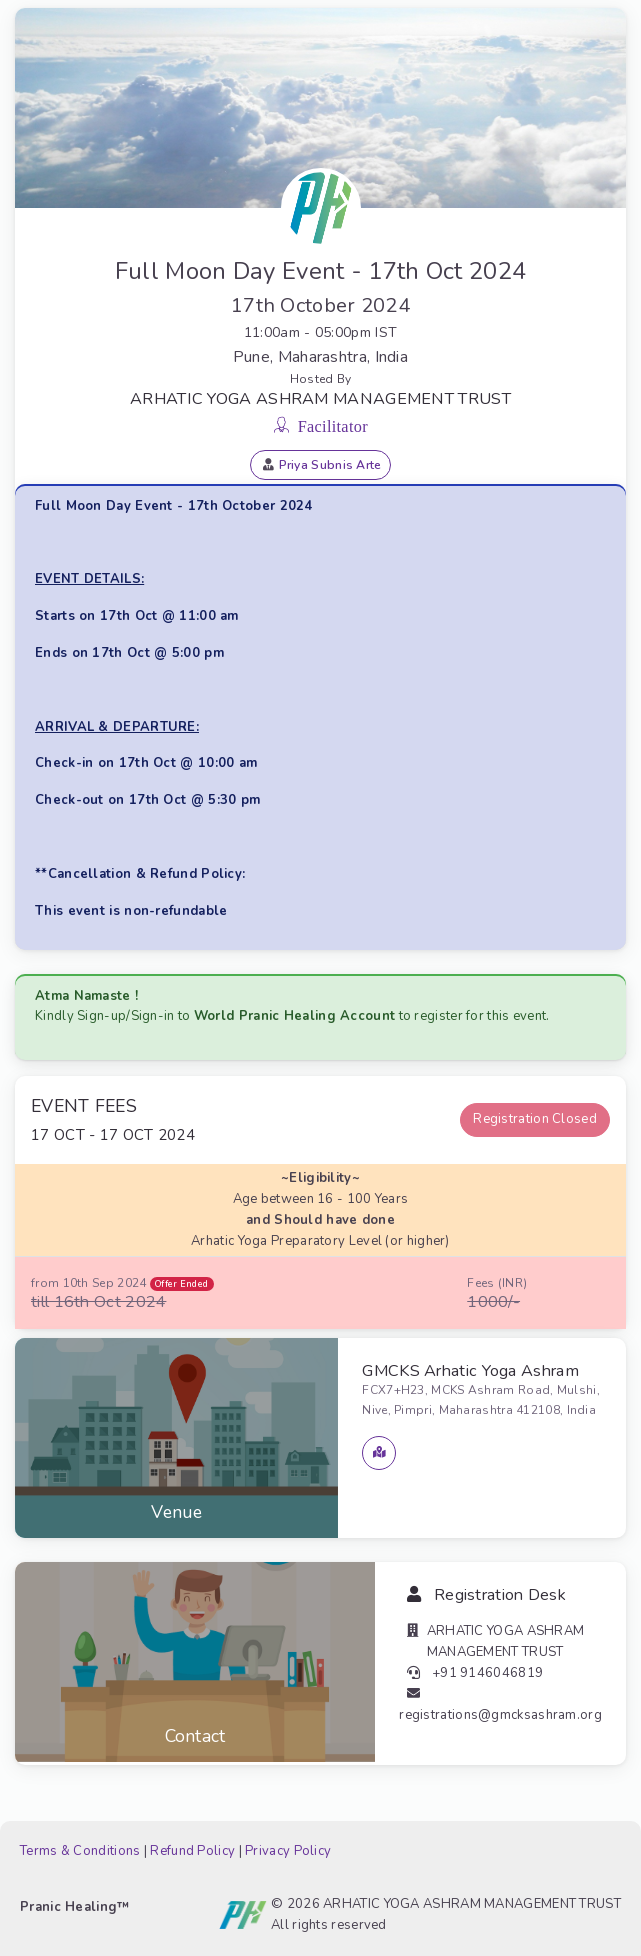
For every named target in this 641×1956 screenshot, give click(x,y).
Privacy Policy (288, 1851)
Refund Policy (192, 1851)
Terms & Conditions (80, 1851)
